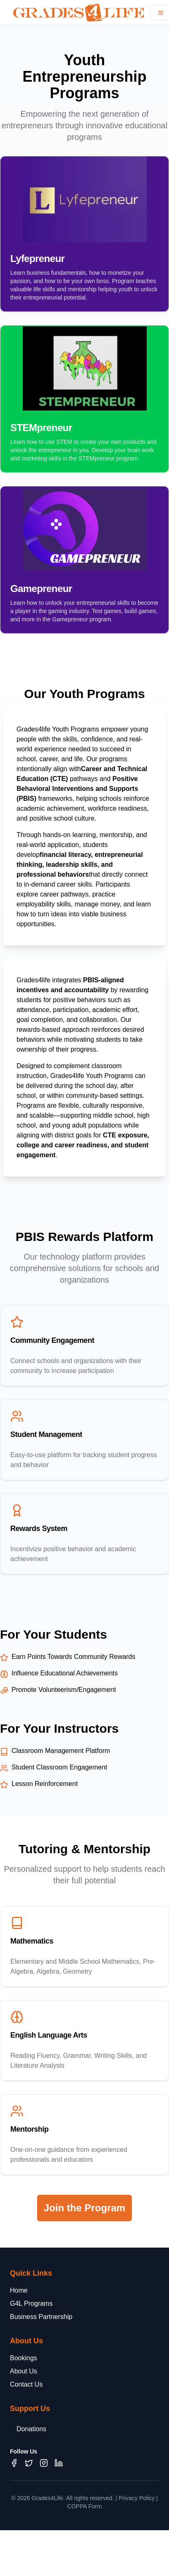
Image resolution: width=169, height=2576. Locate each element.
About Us (23, 2371)
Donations (31, 2428)
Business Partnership (41, 2316)
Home (19, 2290)
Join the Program (84, 2207)
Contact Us (26, 2384)
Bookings (23, 2357)
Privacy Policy (137, 2498)
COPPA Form (84, 2506)
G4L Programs (31, 2303)
